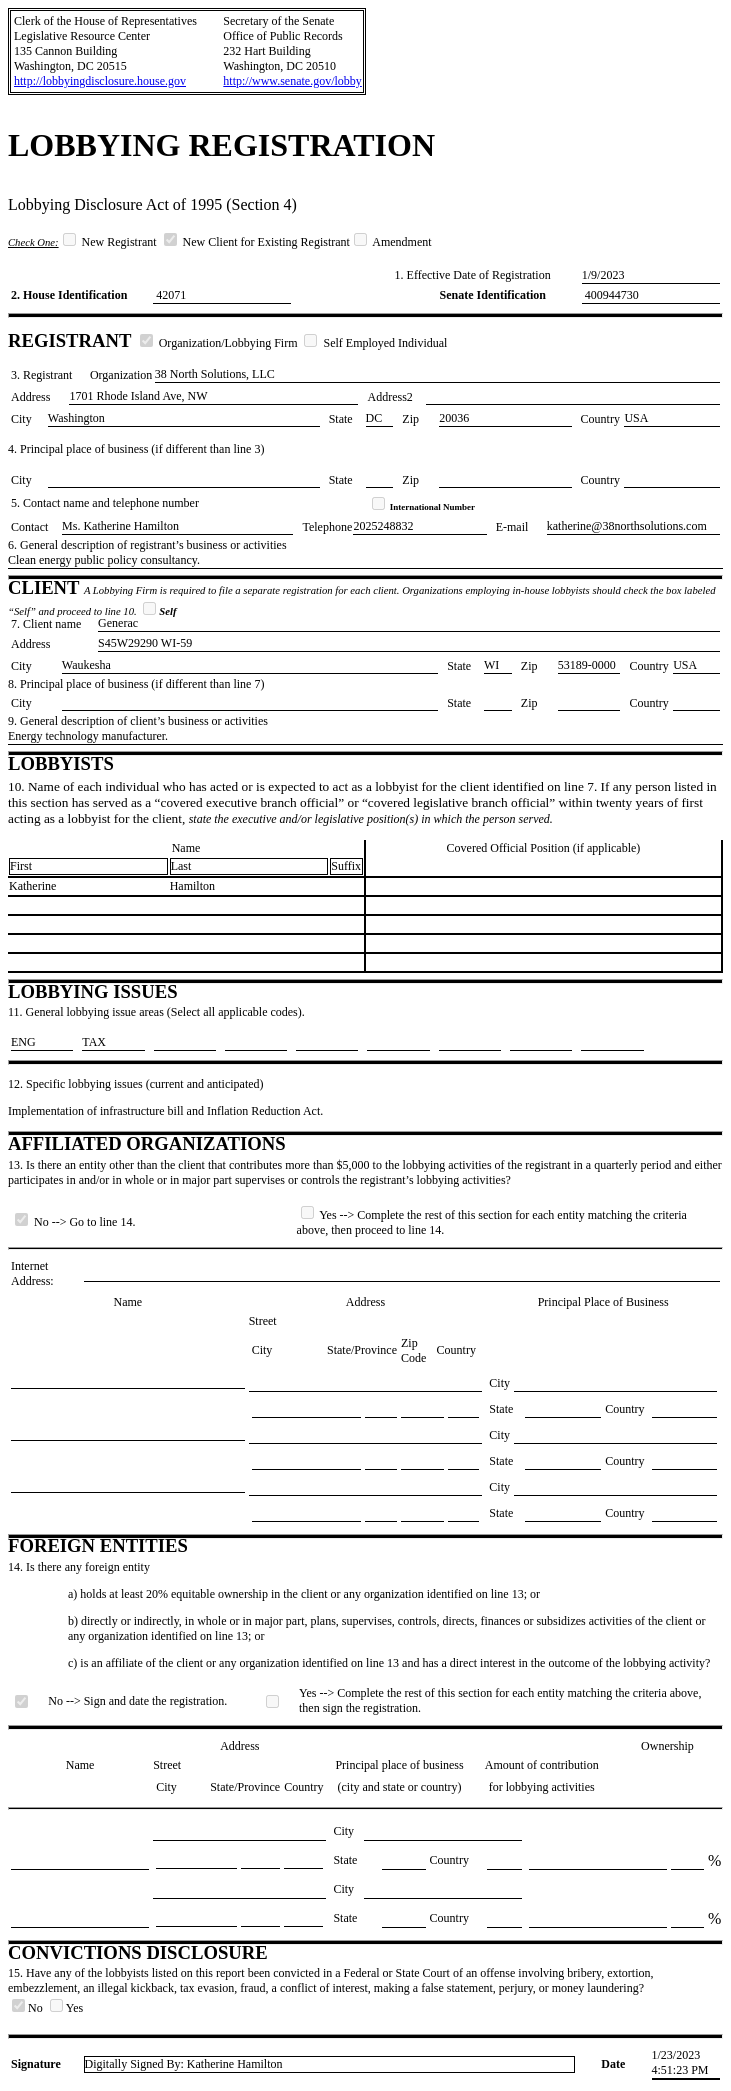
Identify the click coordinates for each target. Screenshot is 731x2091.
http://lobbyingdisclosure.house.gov (100, 81)
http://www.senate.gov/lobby (292, 81)
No (29, 2008)
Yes (66, 2008)
